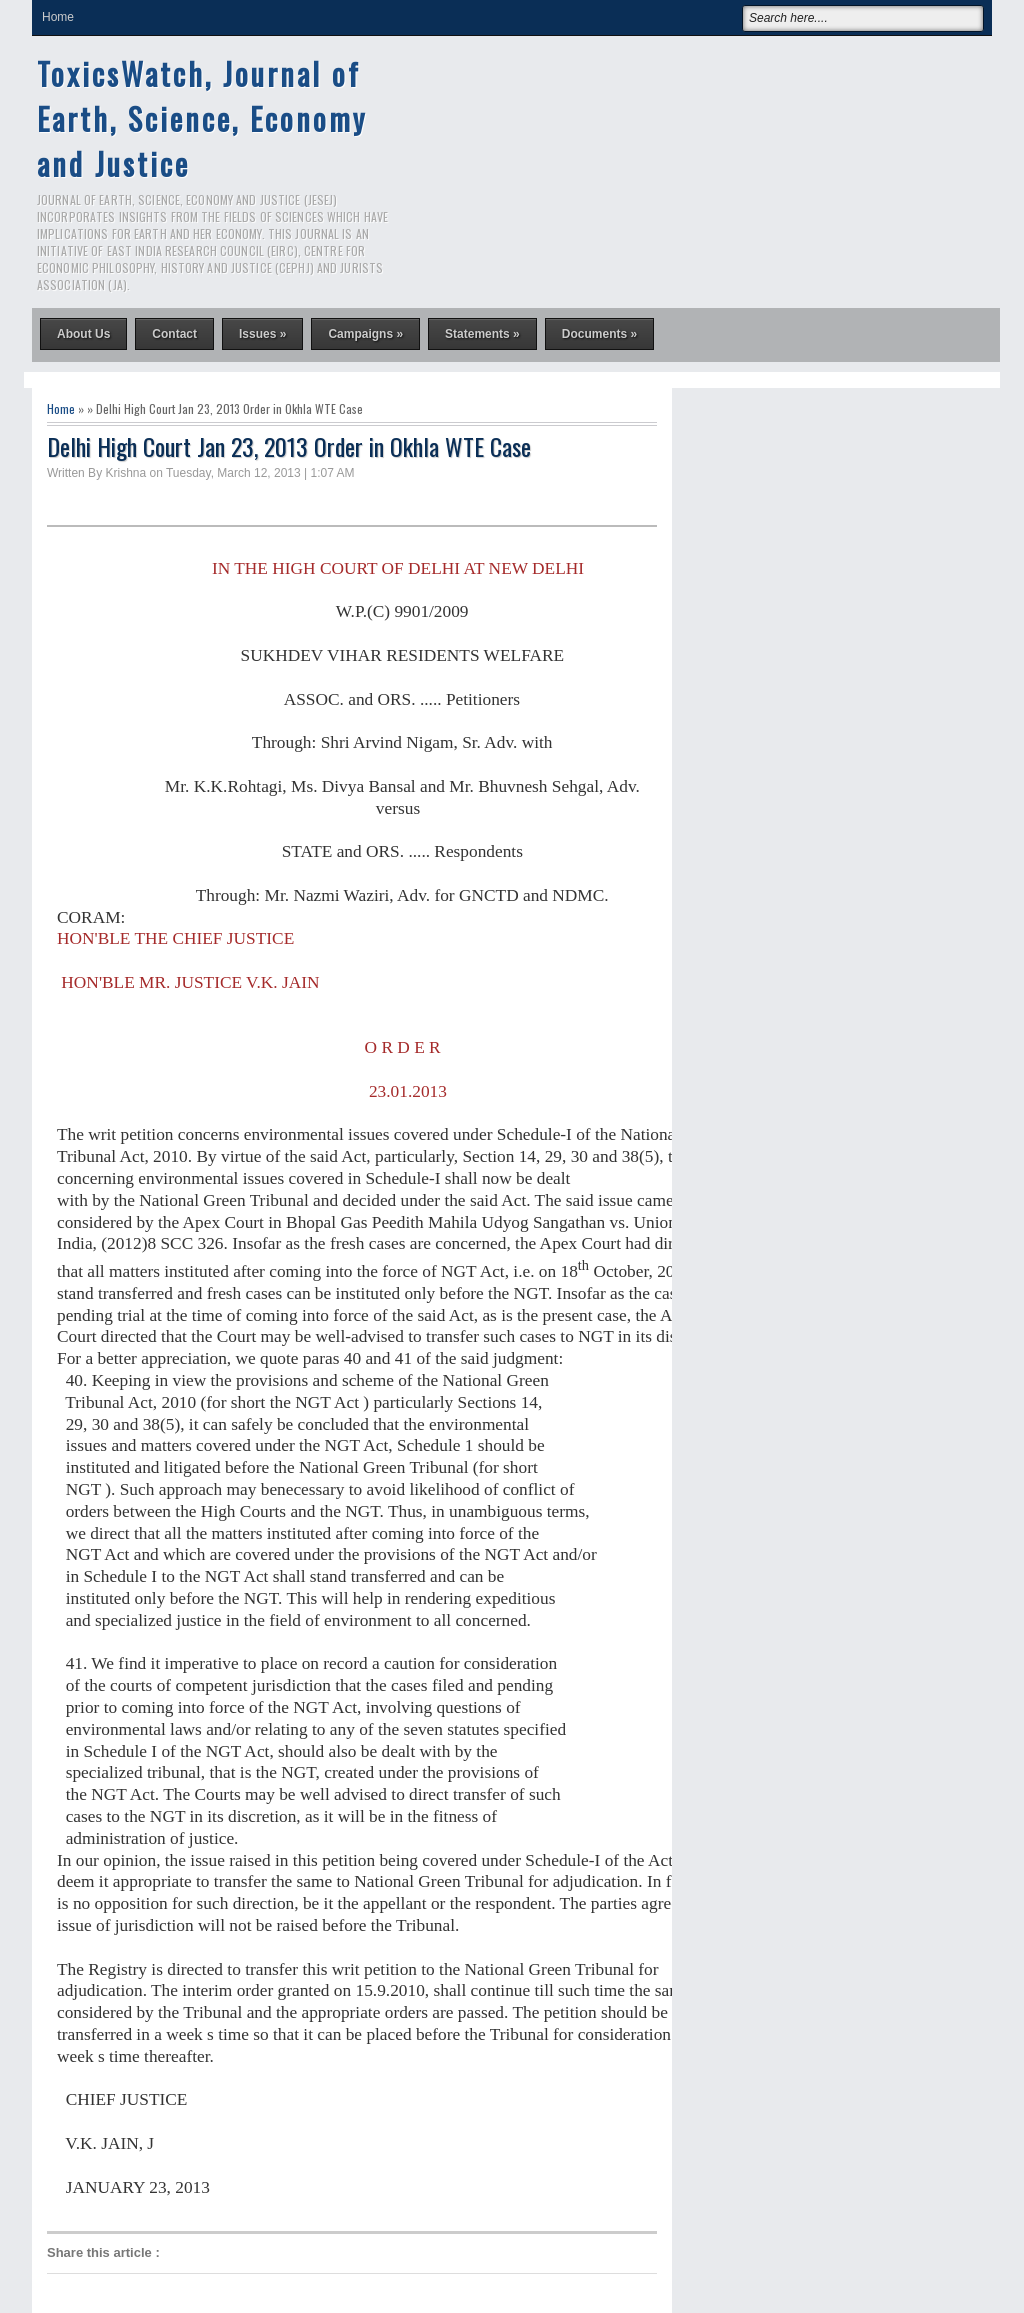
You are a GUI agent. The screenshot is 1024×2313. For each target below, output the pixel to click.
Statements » (482, 334)
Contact (174, 334)
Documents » (599, 334)
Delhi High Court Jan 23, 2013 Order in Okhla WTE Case (289, 446)
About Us (83, 334)
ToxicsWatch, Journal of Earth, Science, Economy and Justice (202, 118)
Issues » (262, 334)
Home (58, 17)
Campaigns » (365, 334)
